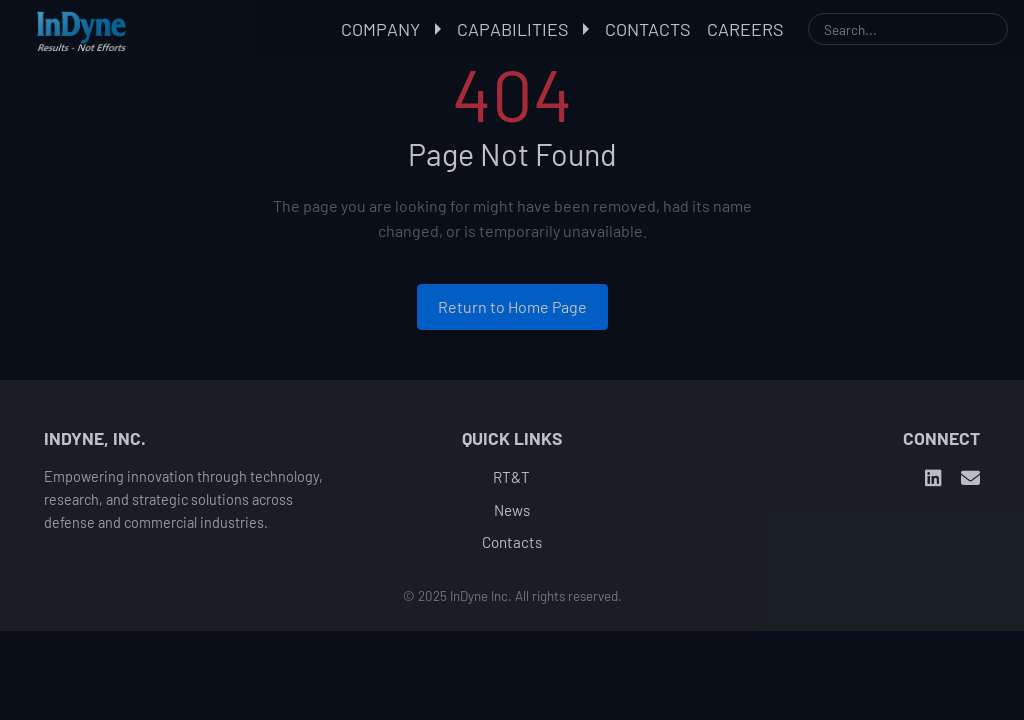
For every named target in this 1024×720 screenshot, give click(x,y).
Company (390, 29)
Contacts (648, 29)
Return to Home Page (512, 306)
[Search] (908, 29)
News (512, 510)
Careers (745, 29)
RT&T (511, 477)
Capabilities (523, 29)
